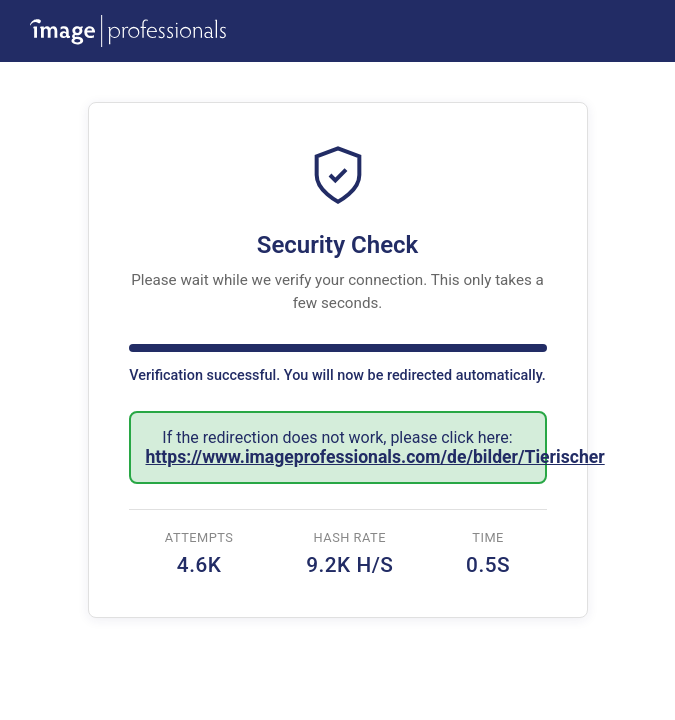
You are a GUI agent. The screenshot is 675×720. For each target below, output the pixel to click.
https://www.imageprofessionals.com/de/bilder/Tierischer (375, 457)
